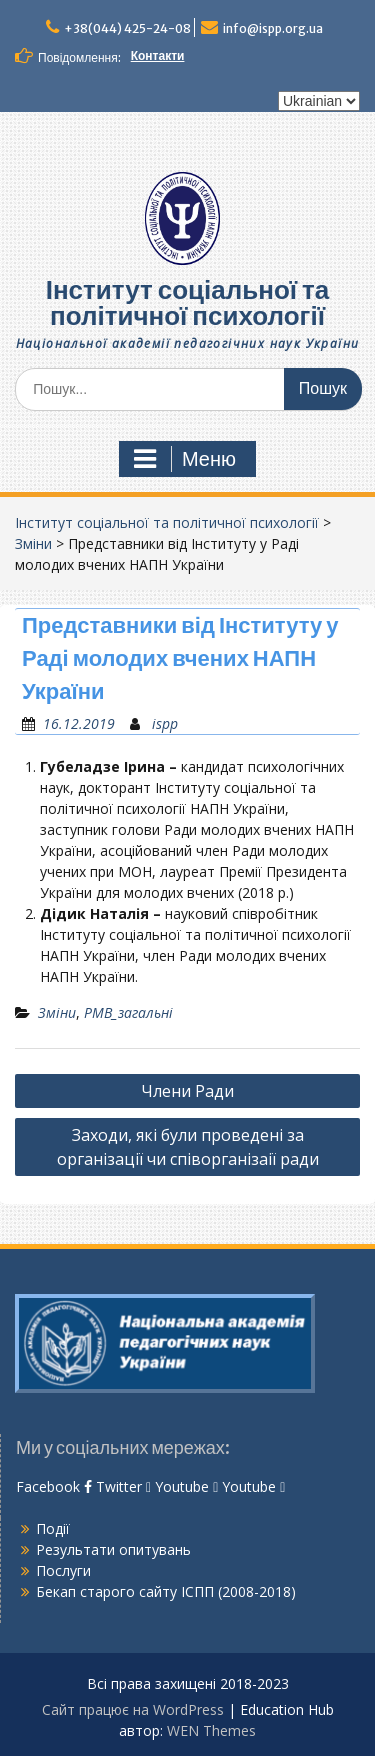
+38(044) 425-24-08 (127, 28)
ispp (165, 723)
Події (53, 1528)
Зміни (33, 543)
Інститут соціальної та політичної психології (188, 302)
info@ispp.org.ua (273, 28)
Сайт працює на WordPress (133, 1709)
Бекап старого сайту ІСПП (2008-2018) (166, 1591)
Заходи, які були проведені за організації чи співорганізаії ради (188, 1147)
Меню (185, 459)
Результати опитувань (113, 1549)
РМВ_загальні (128, 1012)
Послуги (63, 1570)
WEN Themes (211, 1730)
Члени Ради (187, 1091)
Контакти (158, 55)
